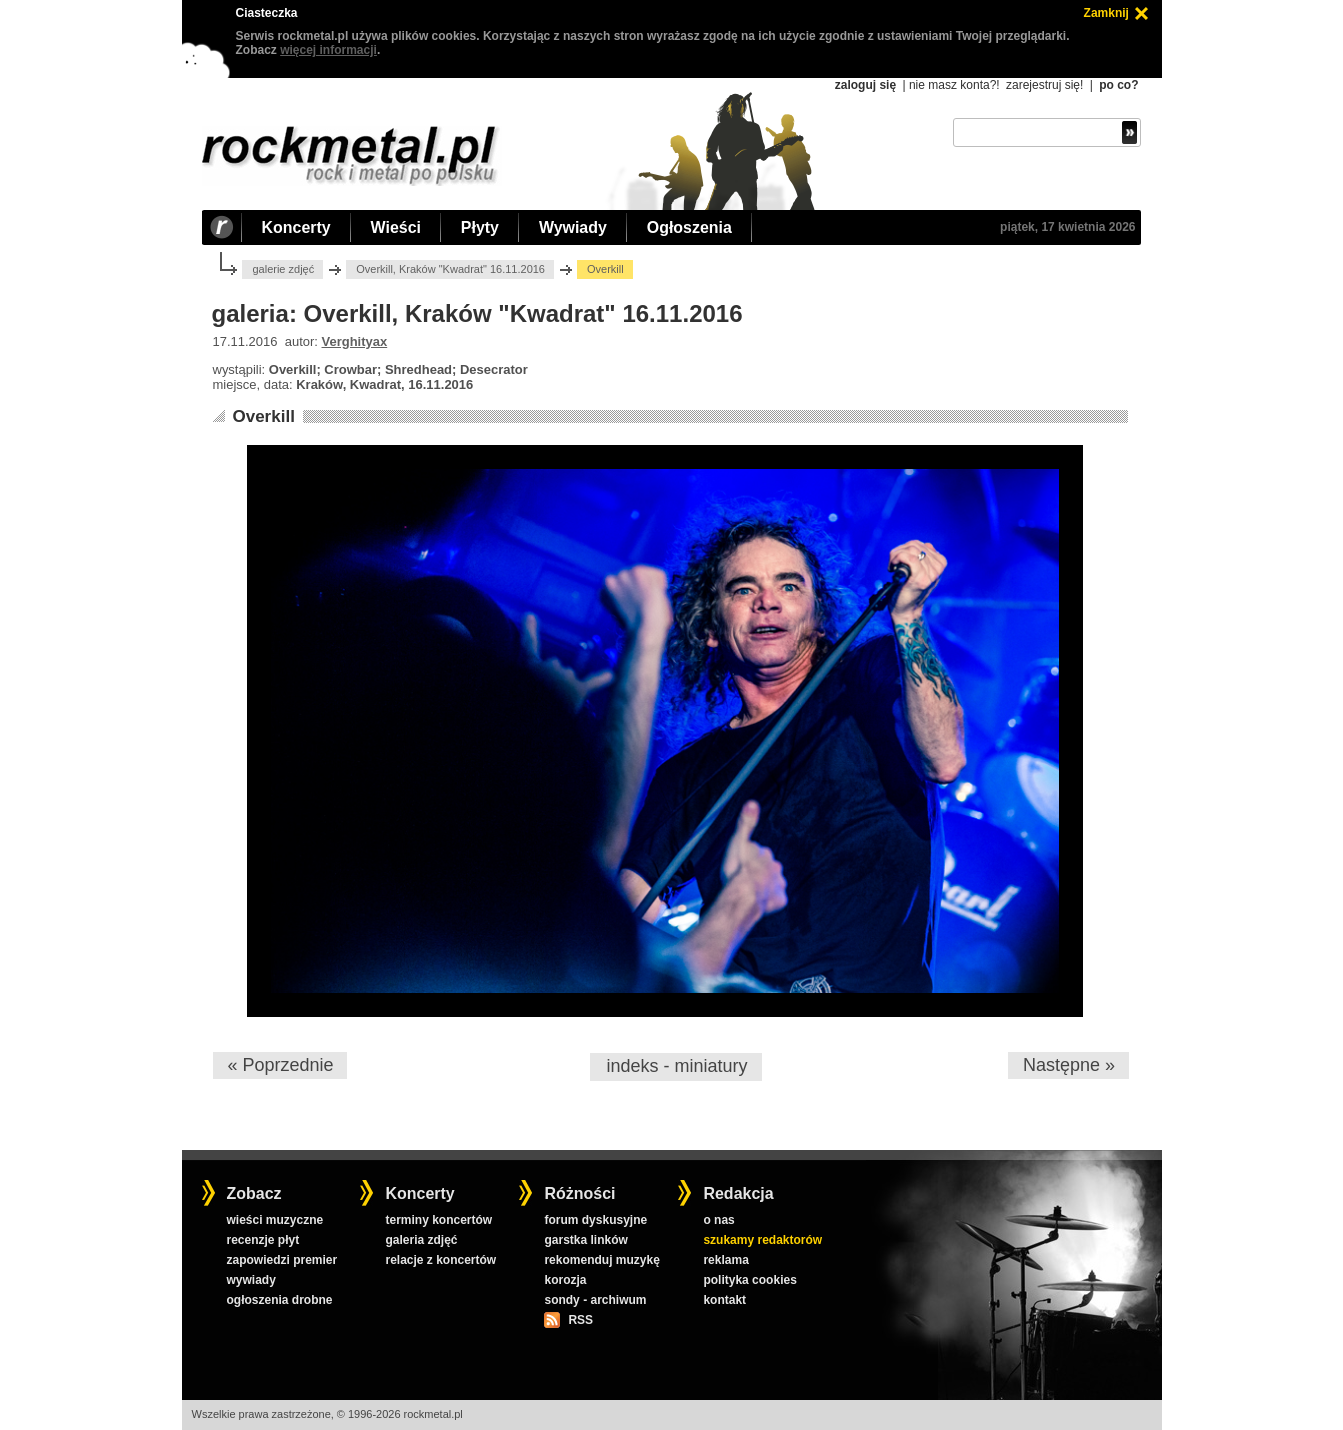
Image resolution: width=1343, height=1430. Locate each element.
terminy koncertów (438, 1220)
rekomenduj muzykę (601, 1260)
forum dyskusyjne (595, 1220)
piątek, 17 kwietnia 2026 (1067, 227)
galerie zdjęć (283, 269)
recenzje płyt (262, 1240)
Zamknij (1106, 13)
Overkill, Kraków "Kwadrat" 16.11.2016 (450, 269)
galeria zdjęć (421, 1240)
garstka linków (585, 1240)
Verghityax (355, 341)
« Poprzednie (280, 1065)
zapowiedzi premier (281, 1260)
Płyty (480, 227)
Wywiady (573, 227)
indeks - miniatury (676, 1066)
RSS (580, 1320)
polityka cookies (749, 1280)
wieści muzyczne (274, 1220)
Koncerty (296, 227)
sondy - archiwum (595, 1300)
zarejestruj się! (1044, 85)
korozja (565, 1280)
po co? (1118, 85)
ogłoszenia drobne (279, 1300)
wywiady (250, 1280)
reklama (725, 1260)
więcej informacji (328, 50)
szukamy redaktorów (762, 1240)
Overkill (263, 416)
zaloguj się (865, 85)
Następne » (1069, 1065)
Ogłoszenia (689, 227)
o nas (718, 1220)
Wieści (396, 227)
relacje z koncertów (440, 1260)
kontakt (724, 1300)
